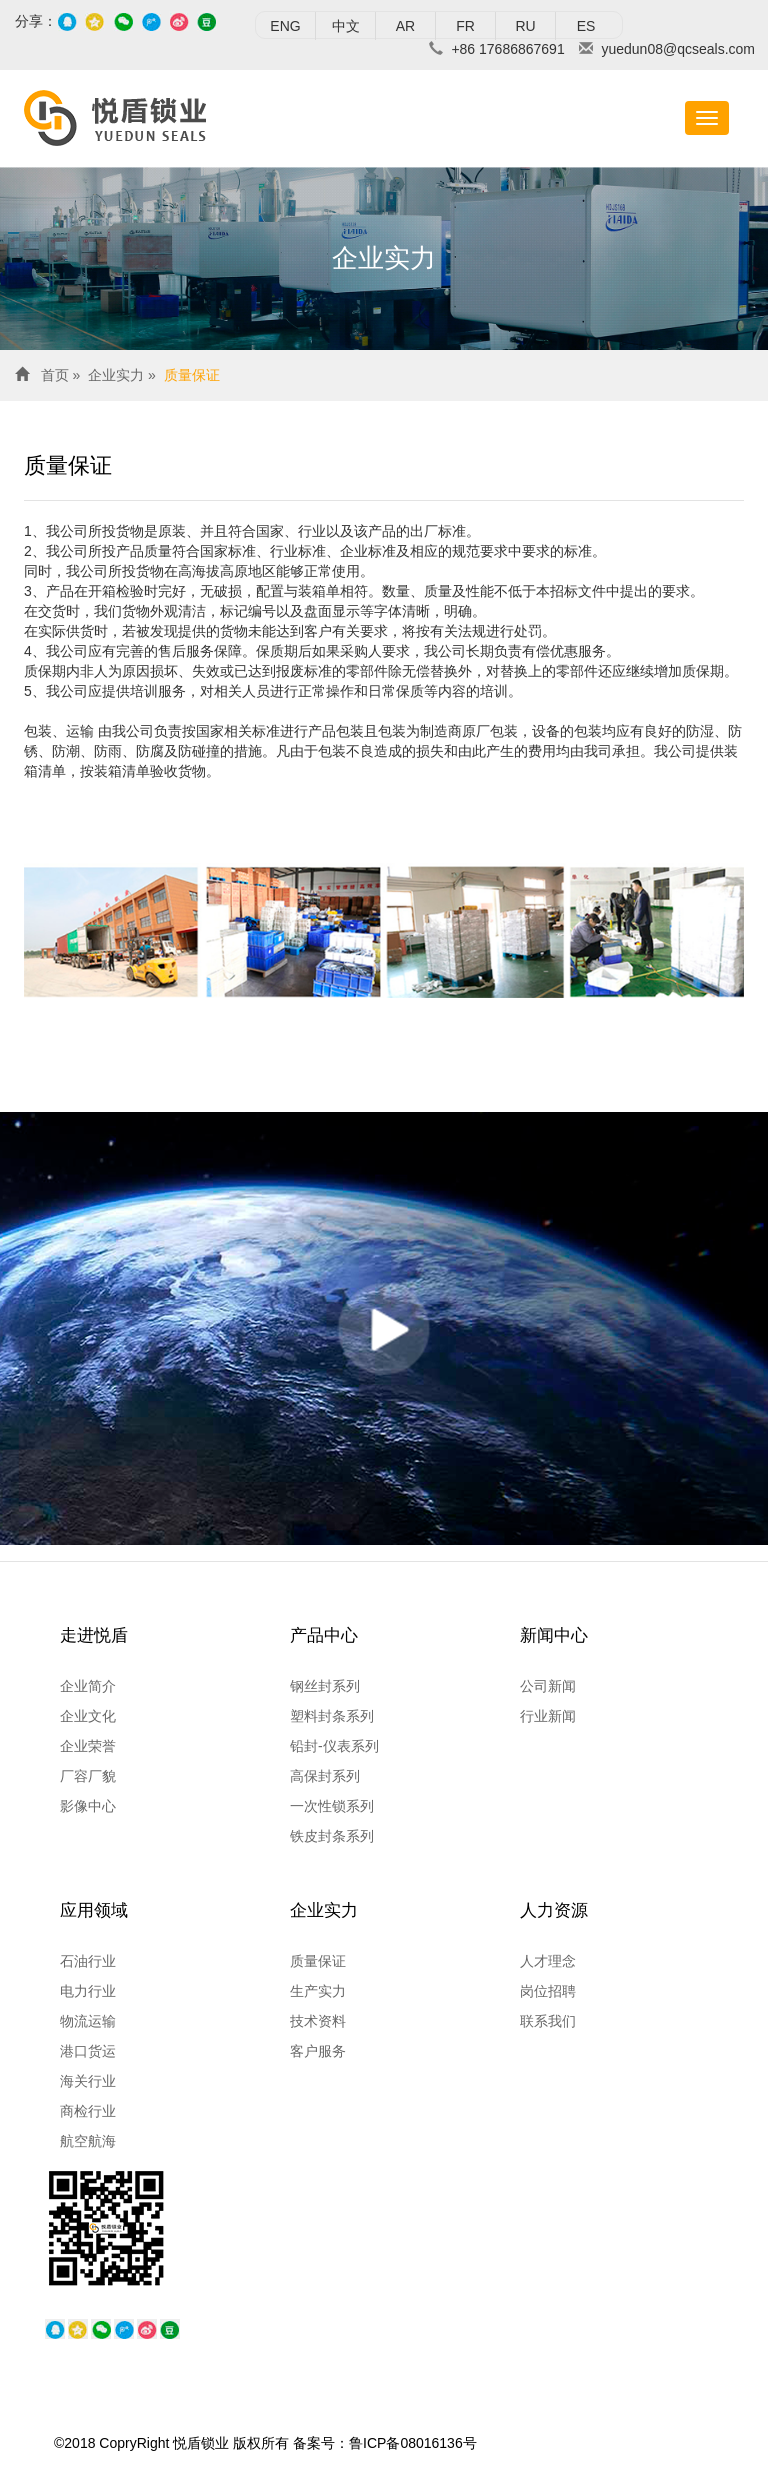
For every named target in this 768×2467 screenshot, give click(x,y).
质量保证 (192, 375)
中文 (346, 26)
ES (586, 26)
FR (465, 26)
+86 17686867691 (507, 49)
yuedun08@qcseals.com (678, 49)
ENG (285, 26)
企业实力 (116, 375)
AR (405, 26)
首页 (55, 375)
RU (525, 26)
